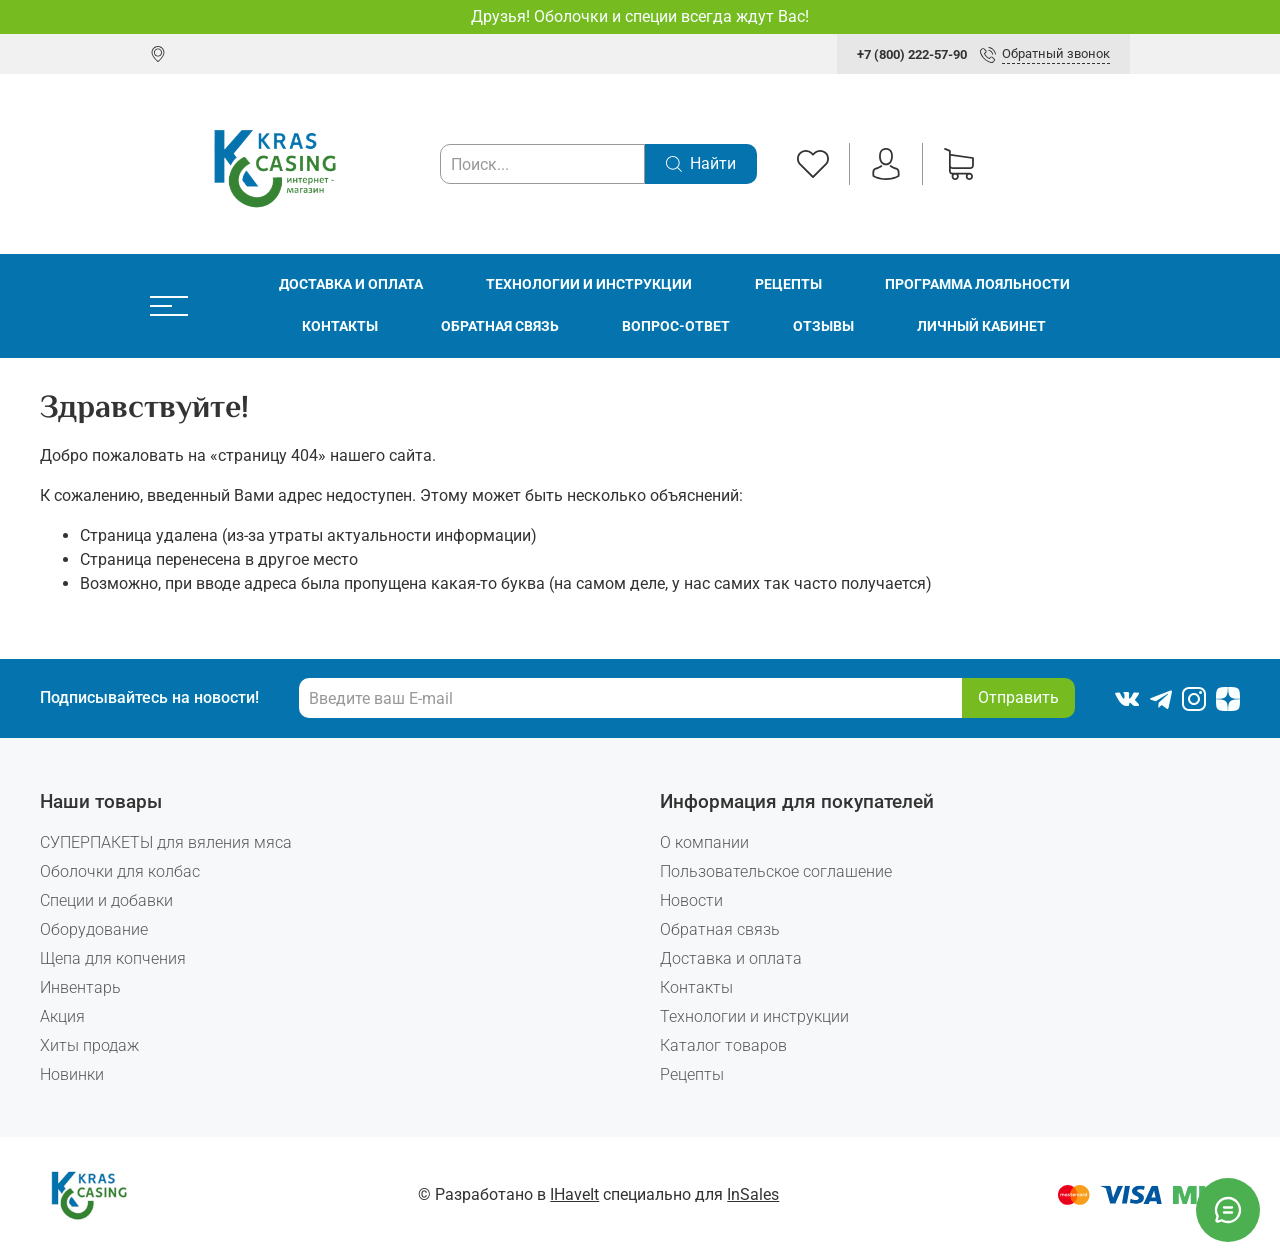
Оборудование (94, 929)
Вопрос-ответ (676, 326)
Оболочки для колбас (120, 871)
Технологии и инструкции (589, 284)
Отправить (1018, 697)
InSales (753, 1194)
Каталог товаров (723, 1045)
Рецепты (788, 284)
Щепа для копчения (113, 958)
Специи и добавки (106, 900)
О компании (704, 842)
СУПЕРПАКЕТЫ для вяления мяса (166, 842)
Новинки (72, 1074)
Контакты (340, 326)
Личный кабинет (981, 326)
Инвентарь (80, 987)
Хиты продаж (89, 1045)
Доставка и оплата (351, 284)
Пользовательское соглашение (776, 871)
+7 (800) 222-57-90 (912, 54)
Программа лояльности (977, 284)
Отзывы (823, 326)
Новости (691, 900)
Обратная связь (500, 326)
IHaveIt (574, 1194)
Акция (62, 1016)
